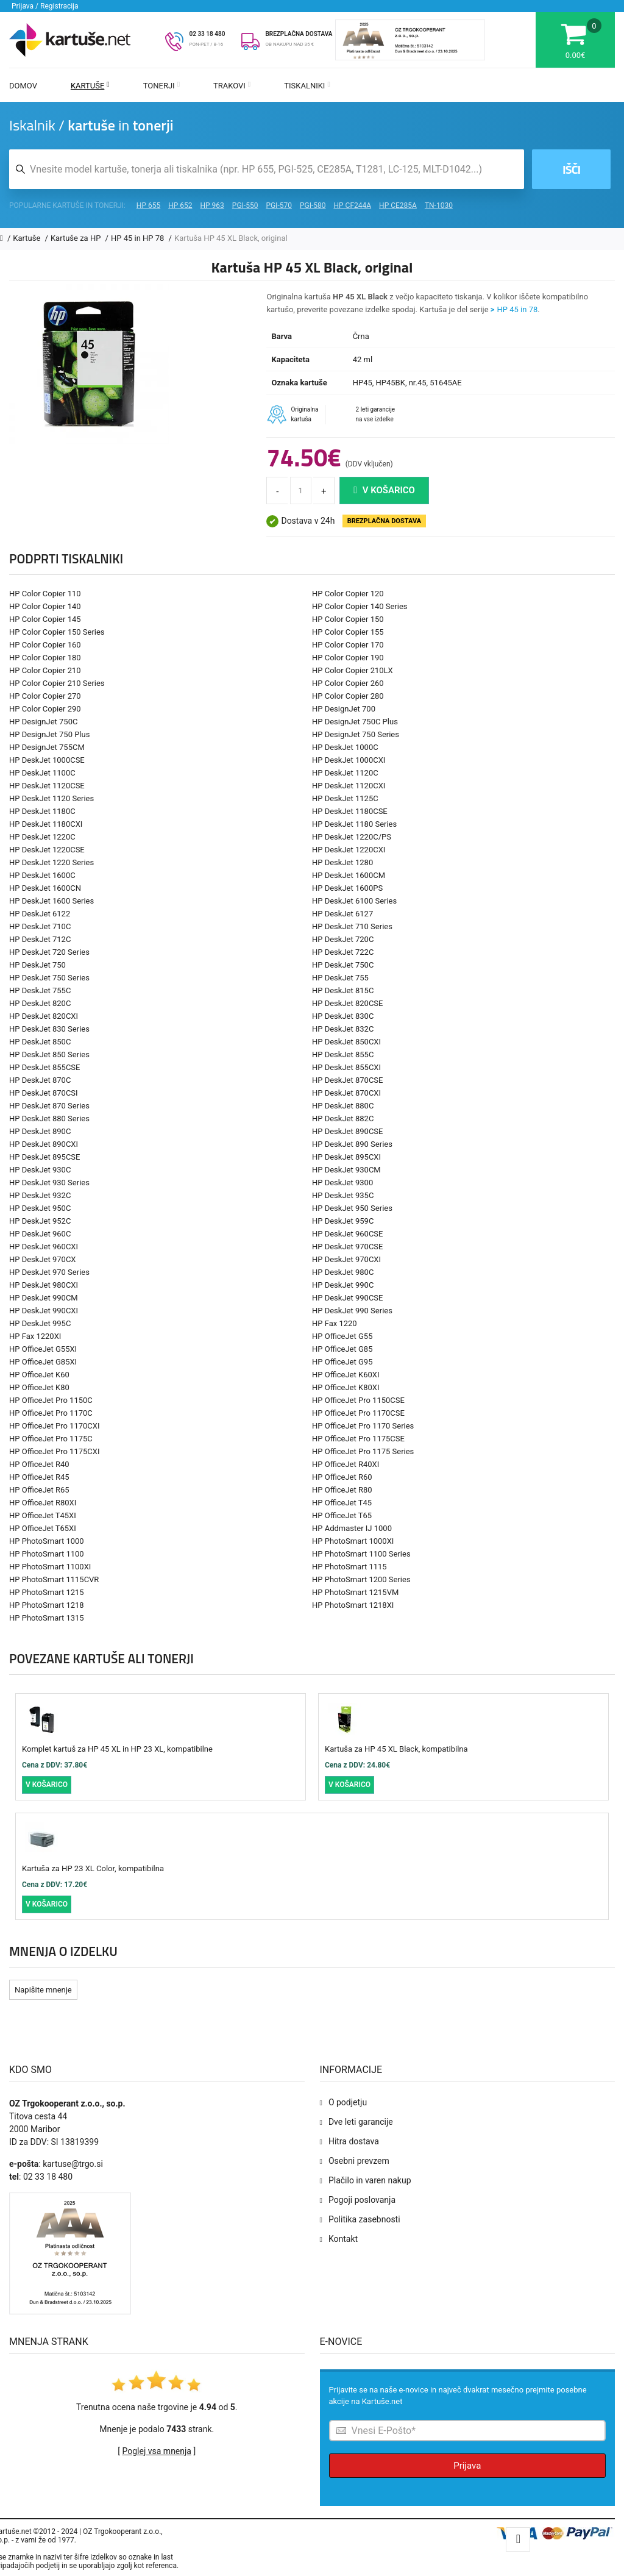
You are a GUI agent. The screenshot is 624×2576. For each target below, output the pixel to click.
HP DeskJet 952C (40, 1221)
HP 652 (180, 205)
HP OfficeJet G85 (342, 1349)
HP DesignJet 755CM (47, 747)
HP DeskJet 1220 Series (51, 862)
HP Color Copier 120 (348, 593)
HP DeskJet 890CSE (347, 1131)
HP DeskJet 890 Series (352, 1144)
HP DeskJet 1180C (42, 811)
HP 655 (148, 205)
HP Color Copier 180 (45, 657)
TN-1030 (439, 205)
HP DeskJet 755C (40, 990)
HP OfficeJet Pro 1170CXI (54, 1425)
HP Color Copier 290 (45, 708)
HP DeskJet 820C (40, 1003)
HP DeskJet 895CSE (44, 1156)
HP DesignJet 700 (343, 708)
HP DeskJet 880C (343, 1105)
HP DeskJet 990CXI (43, 1310)
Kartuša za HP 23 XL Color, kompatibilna (93, 1868)
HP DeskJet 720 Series (49, 952)
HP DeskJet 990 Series (352, 1310)
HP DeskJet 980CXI (43, 1285)
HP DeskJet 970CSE (347, 1246)
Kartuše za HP (77, 238)
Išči (571, 169)
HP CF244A (352, 205)
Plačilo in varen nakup (369, 2180)
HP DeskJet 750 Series (49, 977)
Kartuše (90, 85)
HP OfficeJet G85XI (43, 1361)
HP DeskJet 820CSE (347, 1003)
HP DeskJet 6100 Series (354, 900)
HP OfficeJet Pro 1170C (51, 1413)
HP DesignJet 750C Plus (355, 721)
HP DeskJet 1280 (342, 862)
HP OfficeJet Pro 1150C (51, 1400)
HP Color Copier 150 (348, 619)
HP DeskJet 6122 (39, 913)
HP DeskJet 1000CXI (348, 760)
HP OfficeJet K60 (39, 1374)
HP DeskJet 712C (40, 939)
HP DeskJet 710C (40, 926)
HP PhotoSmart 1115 (349, 1566)
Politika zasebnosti (364, 2219)
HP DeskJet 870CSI (43, 1092)
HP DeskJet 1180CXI (45, 824)
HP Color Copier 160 (45, 644)
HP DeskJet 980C (343, 1272)
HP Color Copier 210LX (352, 670)
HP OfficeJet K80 (39, 1387)
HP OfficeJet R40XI (345, 1464)
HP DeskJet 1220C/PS (351, 836)
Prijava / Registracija (45, 6)
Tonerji (161, 85)
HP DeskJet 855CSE (44, 1067)
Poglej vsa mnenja (156, 2451)
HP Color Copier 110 (45, 593)
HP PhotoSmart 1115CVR (54, 1579)
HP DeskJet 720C (343, 939)
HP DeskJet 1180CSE (350, 811)
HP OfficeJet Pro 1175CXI (54, 1451)
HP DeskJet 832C (343, 1028)
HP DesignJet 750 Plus (49, 734)
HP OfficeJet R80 (342, 1489)
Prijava (467, 2465)
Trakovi (231, 85)
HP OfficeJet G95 (342, 1361)
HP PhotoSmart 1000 (46, 1541)
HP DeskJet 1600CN (45, 888)
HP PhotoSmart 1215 (46, 1592)
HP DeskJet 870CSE (347, 1080)
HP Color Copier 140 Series (360, 606)
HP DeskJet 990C (343, 1285)
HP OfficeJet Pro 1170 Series (363, 1425)
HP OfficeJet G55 (342, 1336)
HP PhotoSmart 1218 (46, 1605)
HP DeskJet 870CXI (346, 1092)
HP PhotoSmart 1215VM (355, 1592)
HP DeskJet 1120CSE (47, 785)
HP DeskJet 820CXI (43, 1016)
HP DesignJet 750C (43, 721)
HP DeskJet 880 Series (49, 1118)
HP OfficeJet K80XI (345, 1387)
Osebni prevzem (358, 2161)
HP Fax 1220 (334, 1323)
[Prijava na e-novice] (467, 2430)
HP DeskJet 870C (40, 1080)
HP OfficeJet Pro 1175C (51, 1438)
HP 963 (212, 205)
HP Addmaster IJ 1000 (352, 1528)
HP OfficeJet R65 (39, 1489)
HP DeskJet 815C (343, 990)
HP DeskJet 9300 (342, 1182)
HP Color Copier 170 (348, 644)
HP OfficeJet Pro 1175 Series (363, 1451)
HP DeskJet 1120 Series (51, 798)
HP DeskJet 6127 (342, 913)
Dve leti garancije (360, 2122)
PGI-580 (313, 205)
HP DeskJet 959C (343, 1221)
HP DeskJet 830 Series (49, 1028)
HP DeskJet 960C (40, 1233)
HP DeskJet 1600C (42, 875)
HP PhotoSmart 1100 (46, 1553)
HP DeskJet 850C (40, 1041)
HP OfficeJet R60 (342, 1477)
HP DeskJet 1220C (42, 836)
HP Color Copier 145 (45, 619)
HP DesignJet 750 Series (355, 734)
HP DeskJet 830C (343, 1016)
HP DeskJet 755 (340, 977)
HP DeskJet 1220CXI (348, 849)
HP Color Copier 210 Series (57, 683)
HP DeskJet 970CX (42, 1259)
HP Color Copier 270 (45, 696)
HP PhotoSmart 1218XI (353, 1605)
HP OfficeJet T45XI (42, 1515)
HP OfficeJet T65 (342, 1515)
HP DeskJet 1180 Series (354, 824)
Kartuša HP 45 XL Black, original (231, 238)
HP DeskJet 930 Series (49, 1182)
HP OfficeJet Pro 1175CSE (358, 1438)
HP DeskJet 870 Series (49, 1105)
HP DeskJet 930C (40, 1169)
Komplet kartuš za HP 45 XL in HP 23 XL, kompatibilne (117, 1749)
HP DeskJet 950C (40, 1208)
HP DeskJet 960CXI (43, 1246)
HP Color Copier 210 (45, 670)
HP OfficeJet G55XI (43, 1349)
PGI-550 (245, 205)
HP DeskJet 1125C (345, 798)
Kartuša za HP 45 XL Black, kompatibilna (396, 1749)
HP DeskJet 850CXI (346, 1041)
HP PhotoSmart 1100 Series (361, 1553)
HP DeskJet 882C (343, 1118)
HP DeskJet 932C (40, 1195)
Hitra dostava (353, 2141)
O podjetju (347, 2102)
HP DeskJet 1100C (42, 772)
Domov (23, 85)
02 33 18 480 (207, 33)
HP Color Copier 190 (348, 657)
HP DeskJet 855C (343, 1054)
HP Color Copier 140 (45, 606)
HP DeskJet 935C (343, 1195)
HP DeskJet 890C (40, 1131)
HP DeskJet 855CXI (346, 1067)
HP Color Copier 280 (348, 696)
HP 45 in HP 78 (138, 238)
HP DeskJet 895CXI (346, 1156)
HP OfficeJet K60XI (345, 1374)
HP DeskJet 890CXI (43, 1144)
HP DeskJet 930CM (346, 1169)
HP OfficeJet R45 (39, 1477)
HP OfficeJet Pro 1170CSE (358, 1413)
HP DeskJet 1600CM (348, 875)
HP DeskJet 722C (343, 952)
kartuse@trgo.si (73, 2164)
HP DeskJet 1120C (345, 772)
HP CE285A (398, 205)
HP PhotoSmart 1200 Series (361, 1579)
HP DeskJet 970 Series (49, 1272)
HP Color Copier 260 (348, 683)
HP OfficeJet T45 (342, 1502)
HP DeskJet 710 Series (352, 926)
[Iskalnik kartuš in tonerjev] (266, 169)
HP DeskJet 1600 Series (51, 900)
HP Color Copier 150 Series (57, 632)
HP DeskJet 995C (40, 1323)
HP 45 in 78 (517, 309)
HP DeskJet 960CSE (347, 1233)
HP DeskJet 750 (37, 964)
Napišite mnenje (43, 1989)
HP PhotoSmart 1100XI (50, 1566)
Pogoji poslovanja (361, 2200)
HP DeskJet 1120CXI (348, 785)
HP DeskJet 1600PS (347, 888)
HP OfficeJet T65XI (42, 1528)
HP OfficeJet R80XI (42, 1502)
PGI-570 (279, 205)
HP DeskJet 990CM (43, 1297)
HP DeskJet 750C (343, 964)
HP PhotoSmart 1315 (46, 1617)
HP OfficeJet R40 (39, 1464)
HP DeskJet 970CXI (346, 1259)
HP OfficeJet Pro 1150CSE (358, 1400)
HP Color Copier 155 (348, 632)
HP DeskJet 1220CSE (47, 849)
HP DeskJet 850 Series (49, 1054)
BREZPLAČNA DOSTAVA (298, 33)
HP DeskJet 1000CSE (47, 760)
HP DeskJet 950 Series (352, 1208)
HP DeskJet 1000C (345, 747)
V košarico (384, 490)
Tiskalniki (307, 85)
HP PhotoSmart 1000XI (353, 1541)
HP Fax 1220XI (35, 1336)
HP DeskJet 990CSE (347, 1297)
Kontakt (343, 2239)
